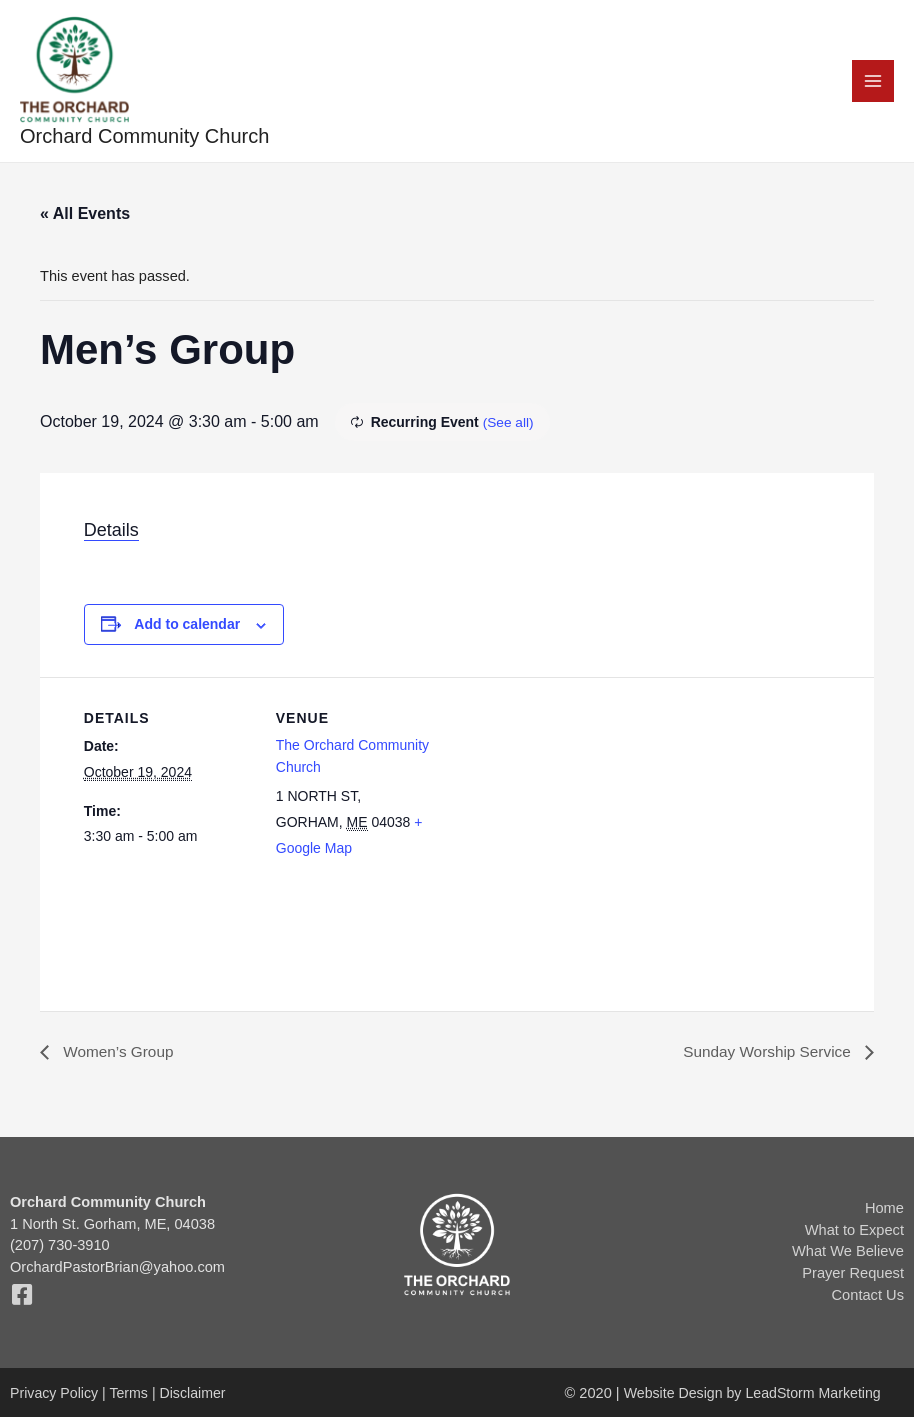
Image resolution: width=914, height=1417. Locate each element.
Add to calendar (187, 626)
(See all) (509, 424)
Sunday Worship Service (765, 1053)
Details (111, 532)
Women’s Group (118, 1053)
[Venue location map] (573, 817)
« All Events (85, 215)
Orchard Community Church (145, 138)
